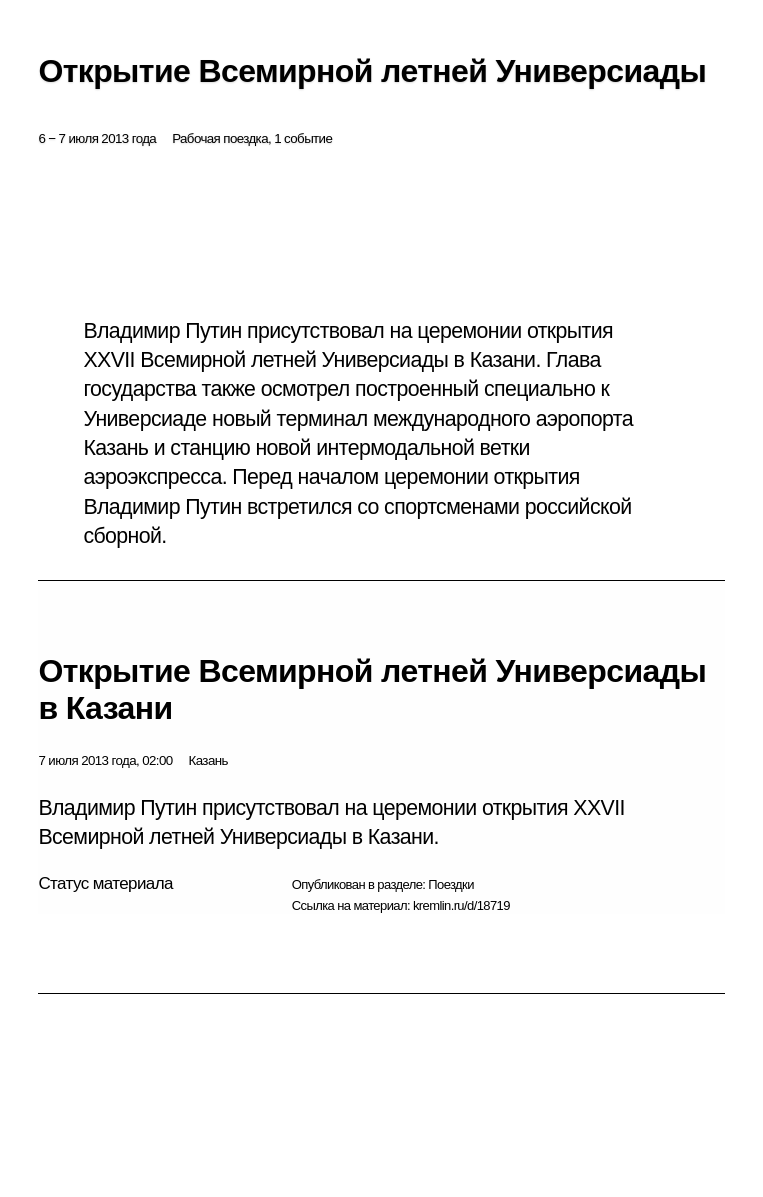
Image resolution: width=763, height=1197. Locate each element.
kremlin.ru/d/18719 (461, 905)
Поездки (451, 884)
